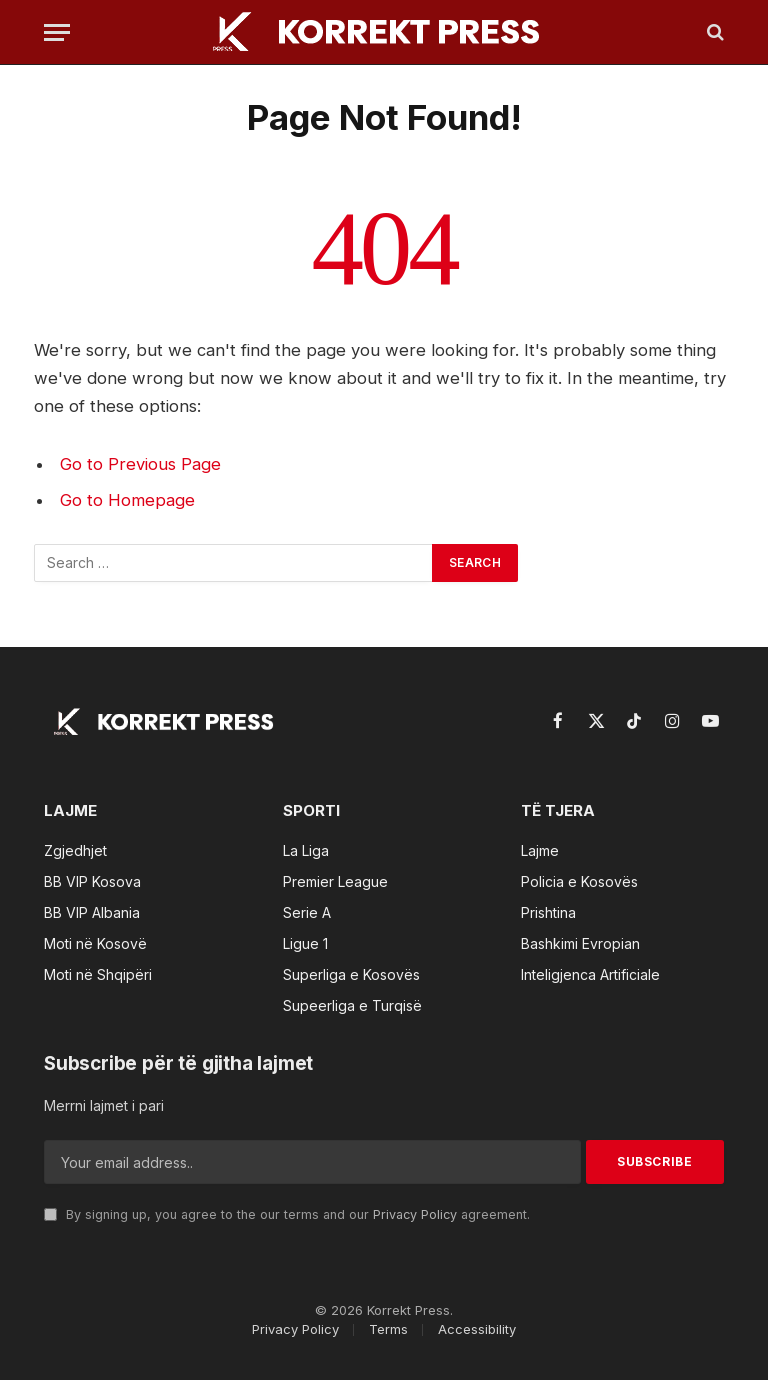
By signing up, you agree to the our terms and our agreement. (287, 1214)
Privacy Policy (415, 1214)
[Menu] (57, 32)
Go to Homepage (127, 500)
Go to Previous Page (140, 464)
